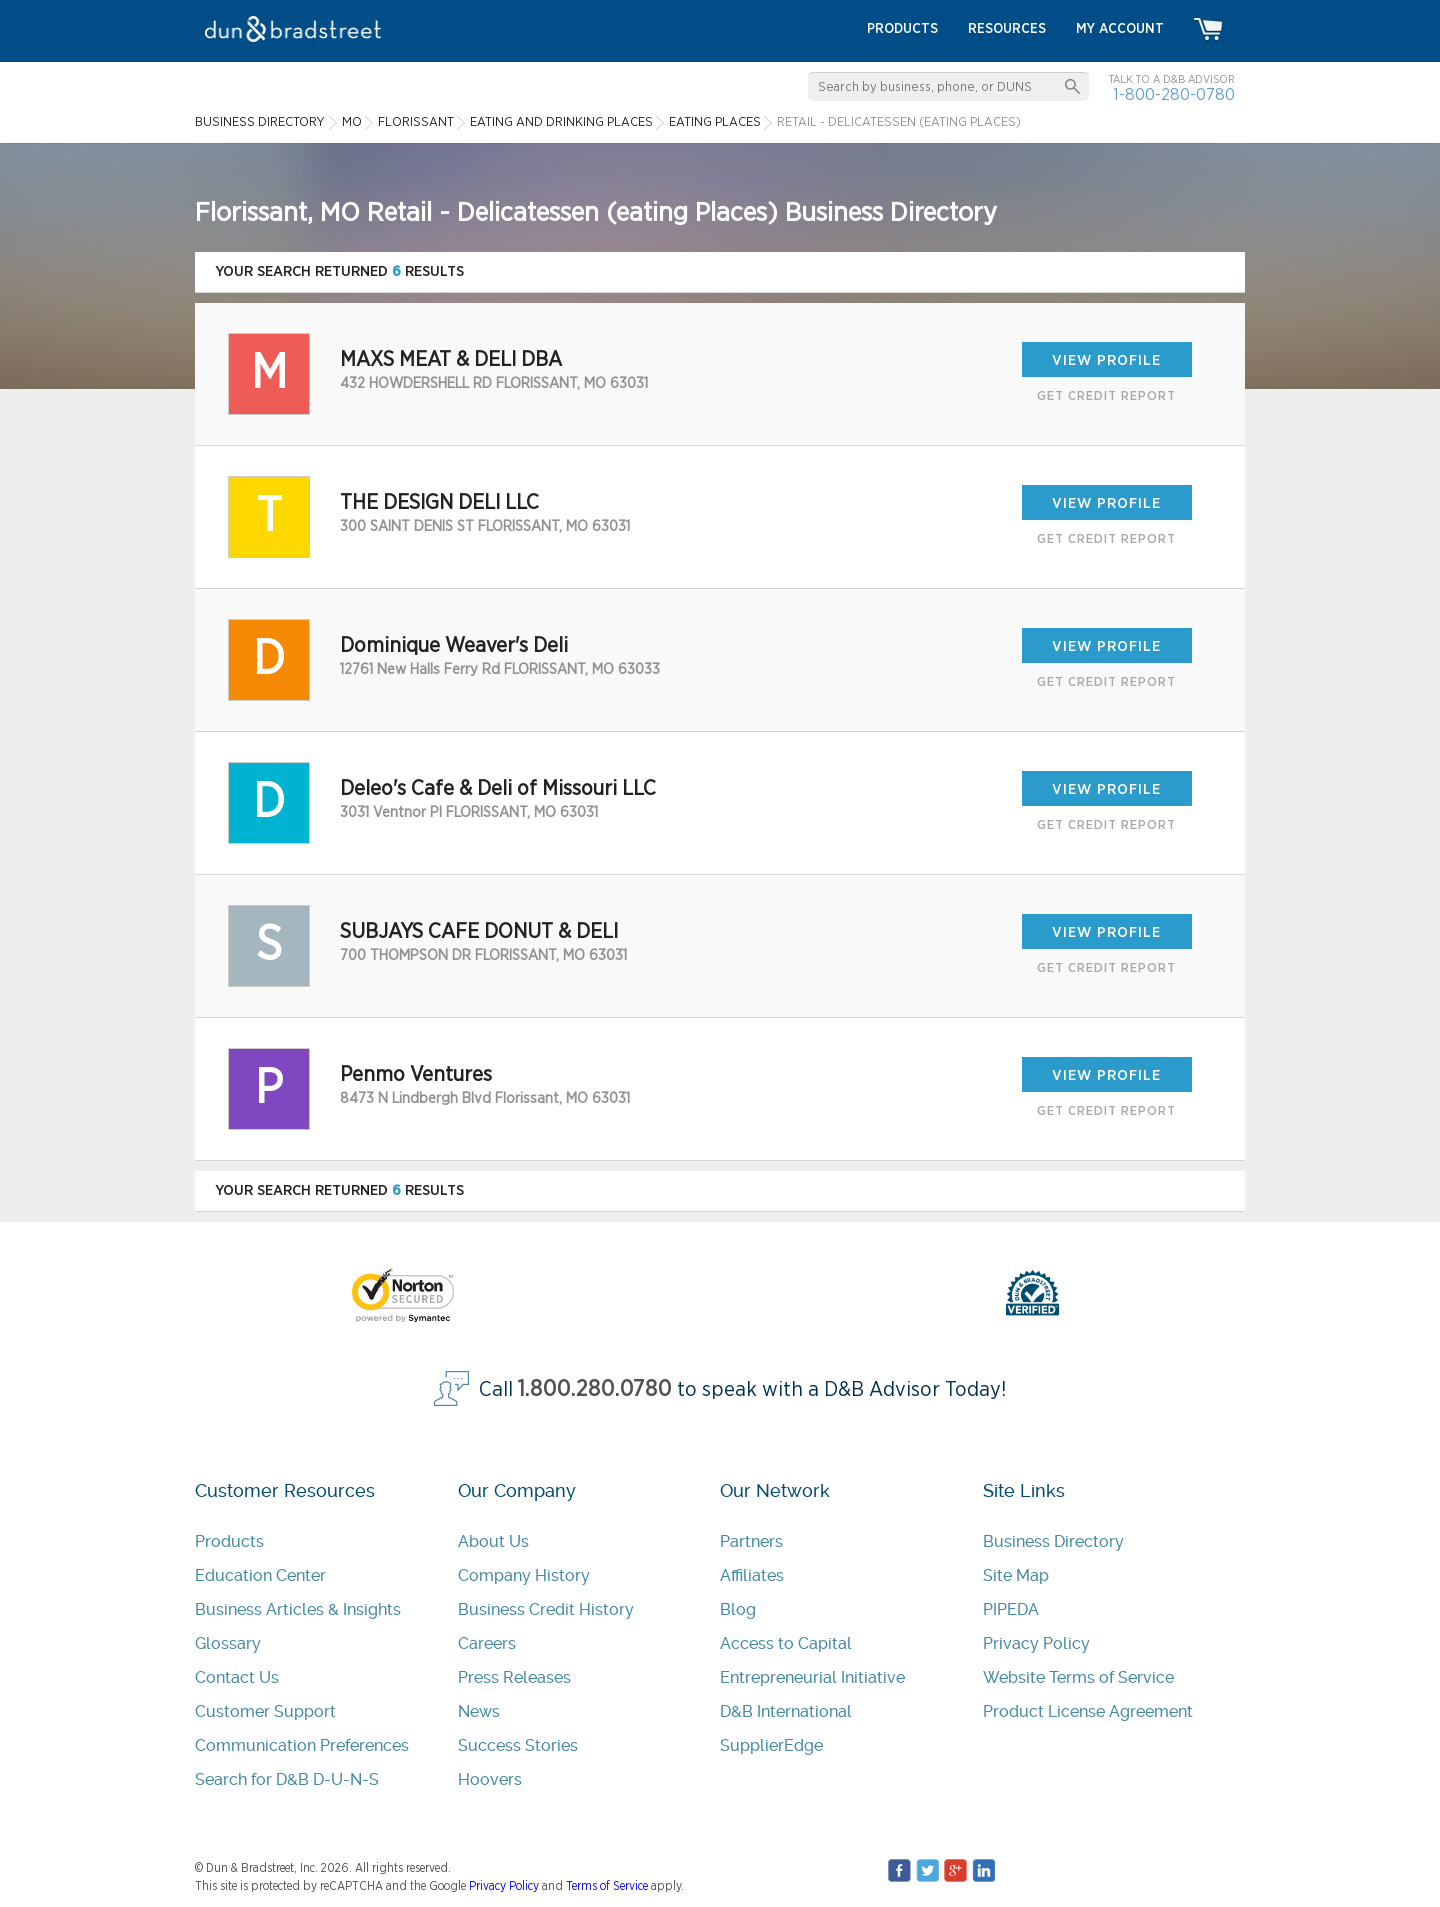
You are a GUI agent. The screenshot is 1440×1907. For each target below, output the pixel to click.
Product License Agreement (1088, 1711)
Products (229, 1541)
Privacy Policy (1036, 1643)
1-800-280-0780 (1174, 94)
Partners (751, 1541)
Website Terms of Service (1078, 1677)
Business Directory (1053, 1541)
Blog (738, 1609)
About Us (493, 1541)
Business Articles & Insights (298, 1609)
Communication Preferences (302, 1745)
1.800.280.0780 (595, 1389)
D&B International (786, 1711)
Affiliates (752, 1575)
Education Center (260, 1575)
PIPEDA (1011, 1609)
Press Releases (514, 1677)
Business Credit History (546, 1609)
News (479, 1711)
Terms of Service (607, 1886)
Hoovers (490, 1779)
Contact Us (237, 1677)
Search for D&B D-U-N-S (287, 1779)
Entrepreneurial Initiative (812, 1677)
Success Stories (518, 1745)
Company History (524, 1575)
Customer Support (265, 1711)
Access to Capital (786, 1643)
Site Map (1016, 1575)
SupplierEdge (771, 1745)
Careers (487, 1643)
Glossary (228, 1643)
